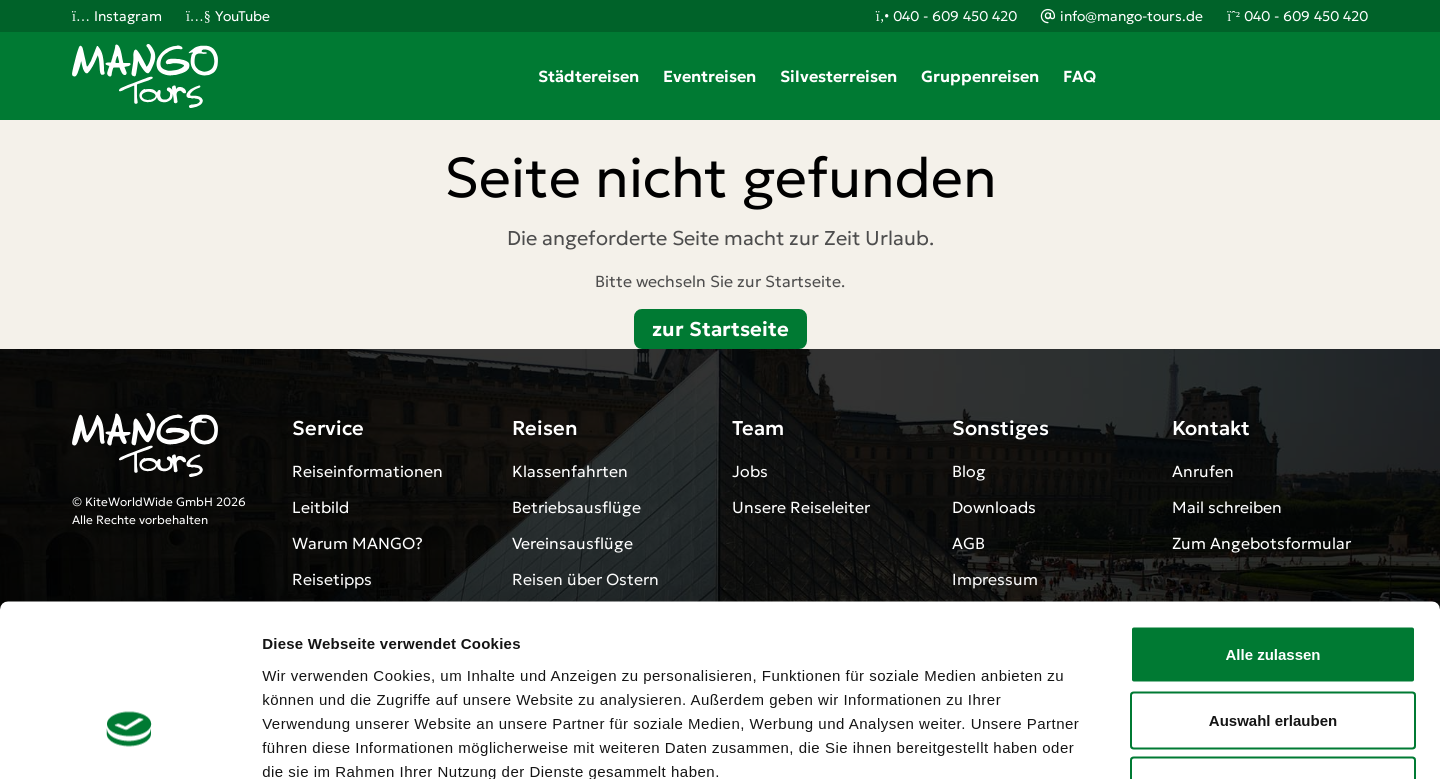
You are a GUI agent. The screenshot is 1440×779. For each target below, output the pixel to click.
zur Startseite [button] (720, 329)
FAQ (1079, 76)
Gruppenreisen (980, 76)
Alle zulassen (1272, 516)
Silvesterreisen (838, 76)
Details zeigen (1063, 739)
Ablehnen (1273, 647)
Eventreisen (709, 76)
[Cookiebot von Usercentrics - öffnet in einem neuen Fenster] (129, 740)
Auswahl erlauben (1273, 582)
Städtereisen (588, 76)
